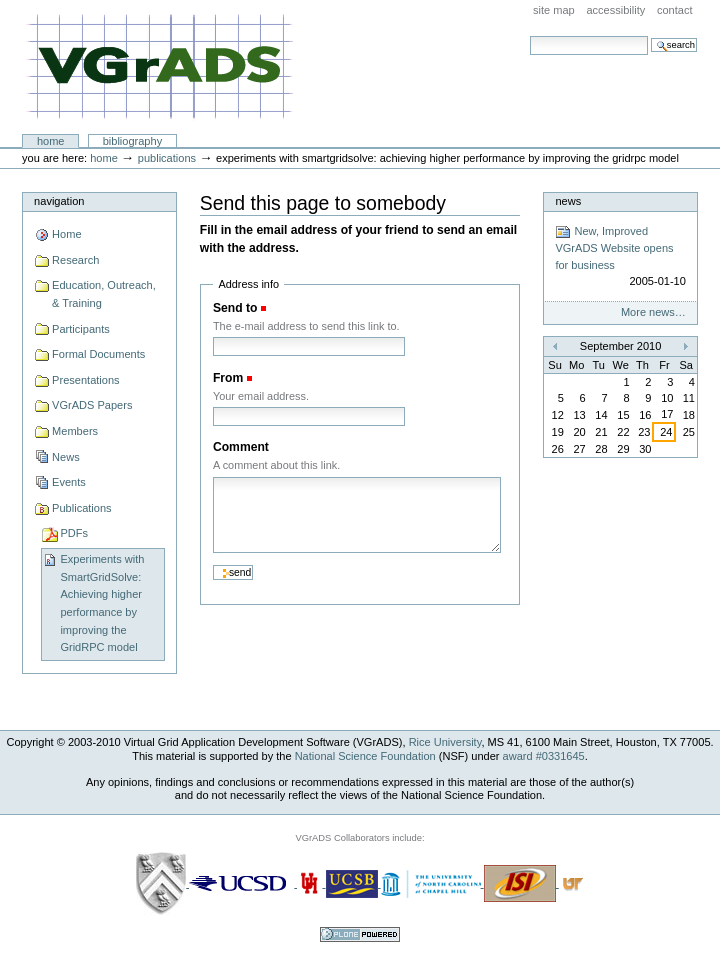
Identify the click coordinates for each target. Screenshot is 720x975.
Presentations (85, 380)
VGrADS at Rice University (159, 67)
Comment (241, 447)
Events (69, 482)
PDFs (74, 533)
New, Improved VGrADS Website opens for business (620, 257)
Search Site (529, 35)
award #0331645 (544, 756)
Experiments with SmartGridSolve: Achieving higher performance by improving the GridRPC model (102, 603)
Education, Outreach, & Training (104, 294)
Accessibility (615, 10)
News (66, 457)
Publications (167, 158)
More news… (653, 312)
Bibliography (133, 141)
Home (51, 141)
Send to (235, 308)
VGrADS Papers (92, 405)
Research (75, 260)
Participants (81, 329)
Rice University (445, 742)
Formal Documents (98, 354)
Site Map (554, 10)
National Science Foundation (365, 756)
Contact (675, 10)
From (228, 378)
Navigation (59, 201)
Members (75, 431)
